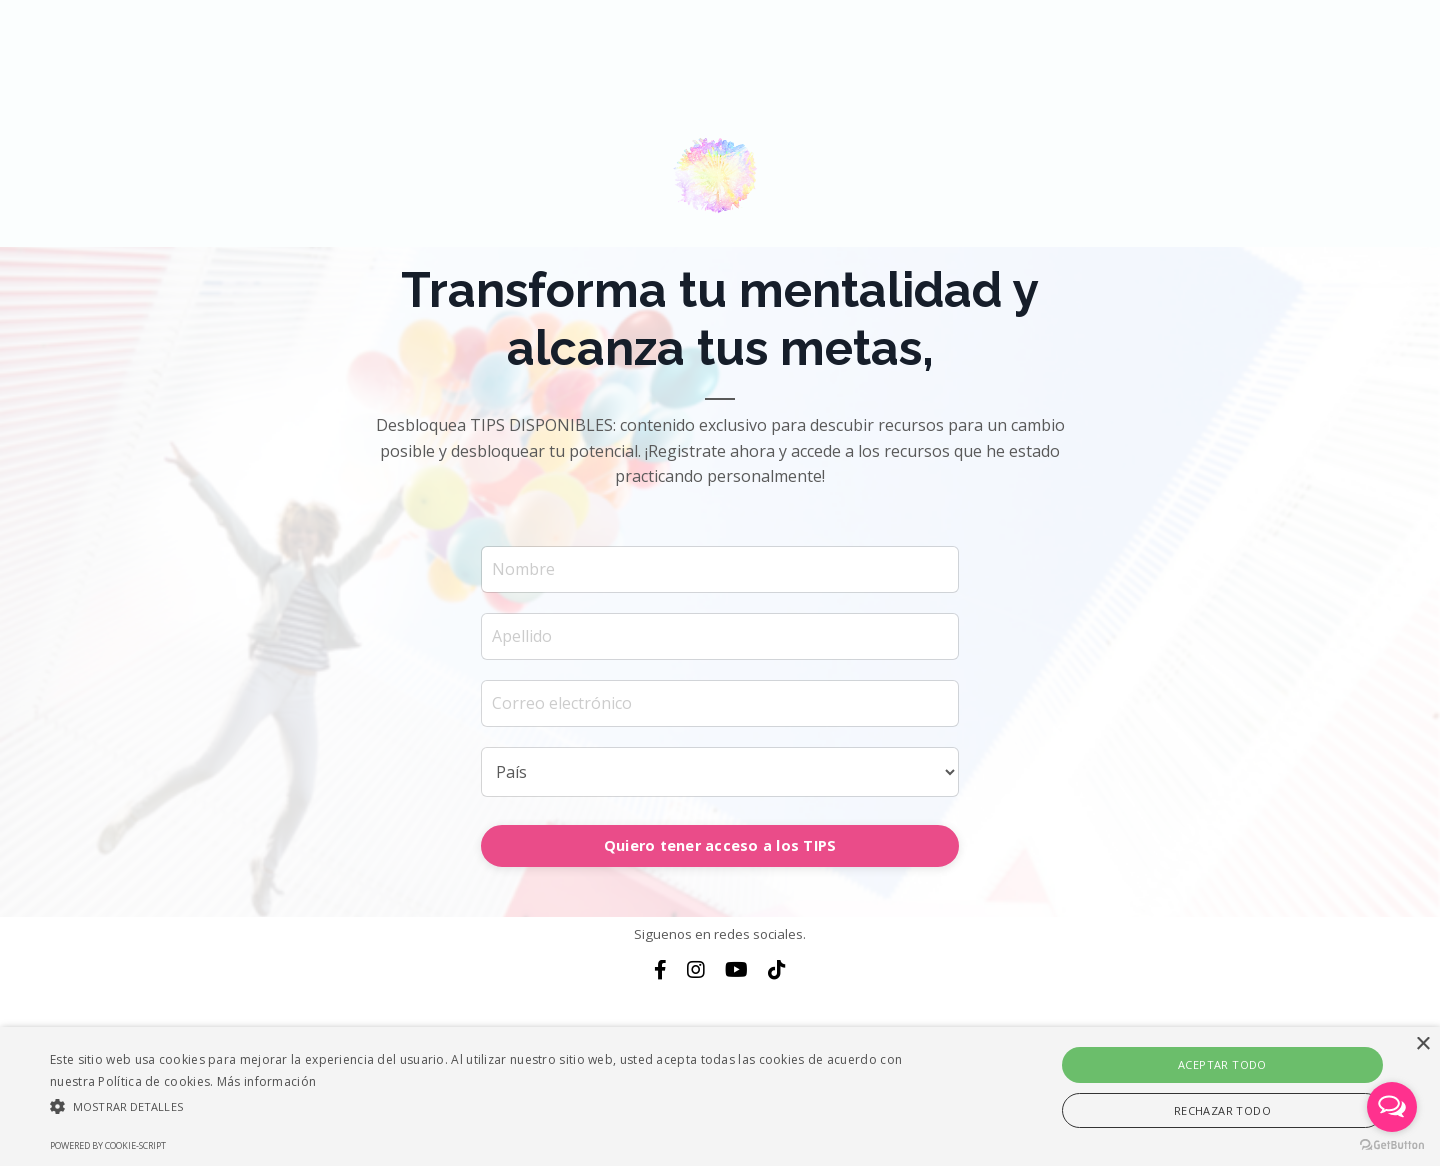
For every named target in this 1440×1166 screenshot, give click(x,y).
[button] (485, 1106)
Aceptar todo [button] (1222, 1064)
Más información (267, 1081)
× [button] (1422, 1044)
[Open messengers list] (1392, 1107)
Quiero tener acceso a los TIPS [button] (720, 845)
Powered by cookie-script (108, 1145)
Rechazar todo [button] (1222, 1110)
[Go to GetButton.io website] (1392, 1145)
